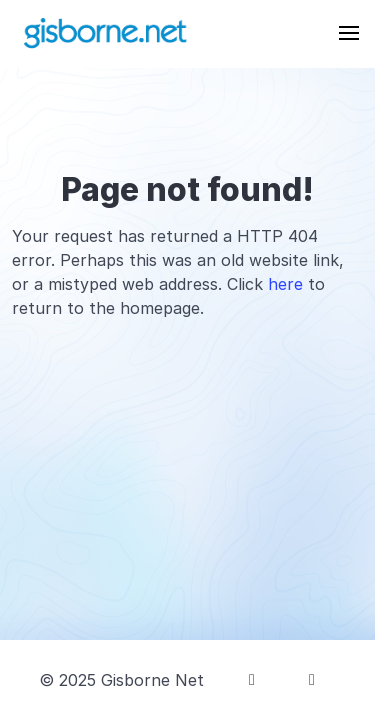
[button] (349, 33)
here (285, 284)
